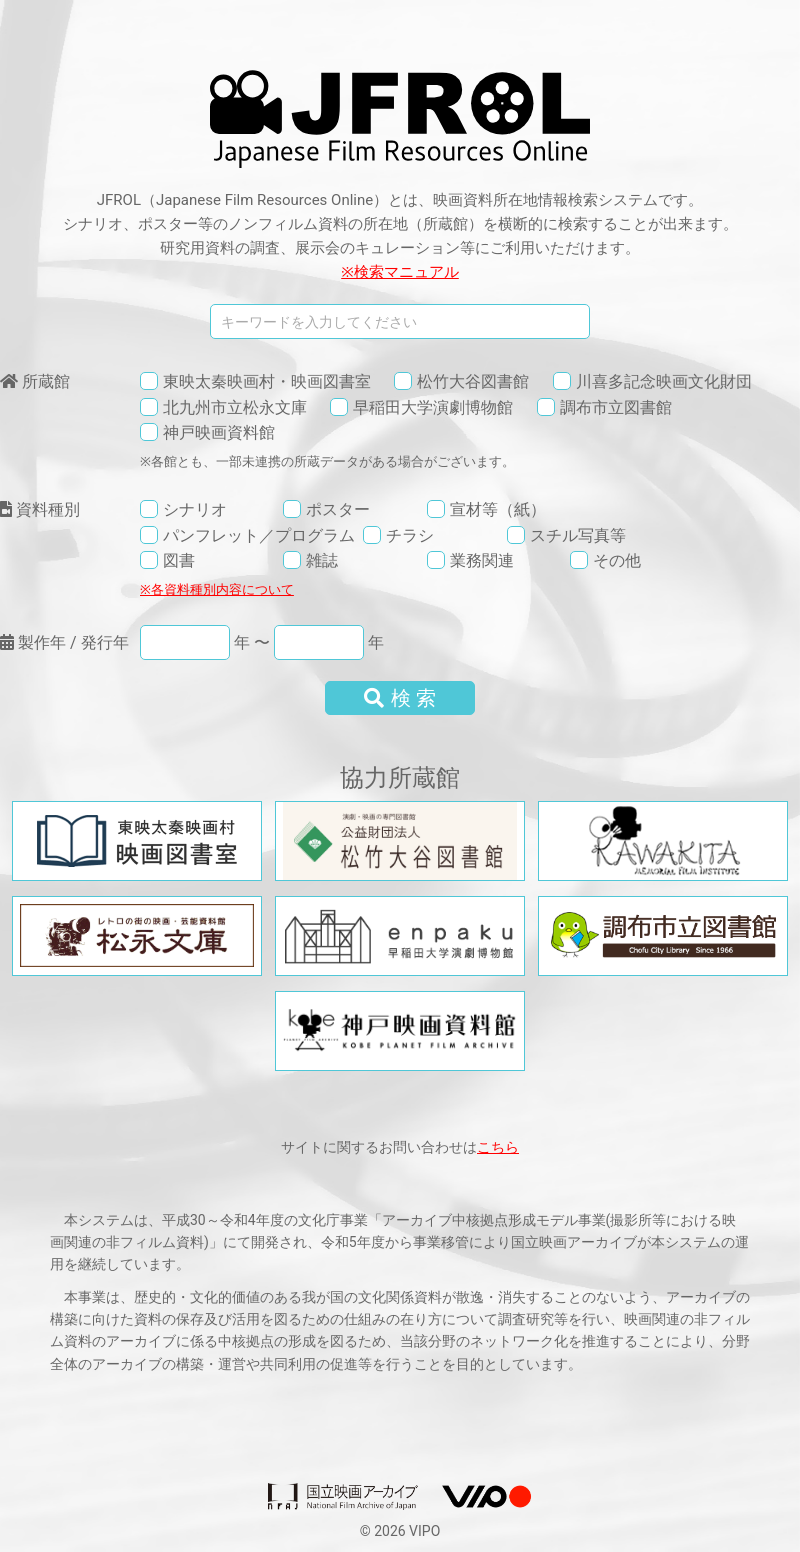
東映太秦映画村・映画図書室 (267, 381)
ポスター (338, 509)
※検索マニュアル (400, 272)
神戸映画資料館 (219, 432)
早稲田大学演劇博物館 (433, 407)
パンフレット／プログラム (259, 535)
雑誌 (322, 560)
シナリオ (195, 509)
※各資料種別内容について (217, 589)
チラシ (410, 535)
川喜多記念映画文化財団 (664, 381)
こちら (498, 1147)
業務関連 (482, 560)
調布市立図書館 (616, 407)
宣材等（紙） (498, 509)
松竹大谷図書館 (473, 381)
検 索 (400, 698)
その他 (617, 560)
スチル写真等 (578, 535)
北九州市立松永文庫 (235, 407)
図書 (179, 560)
